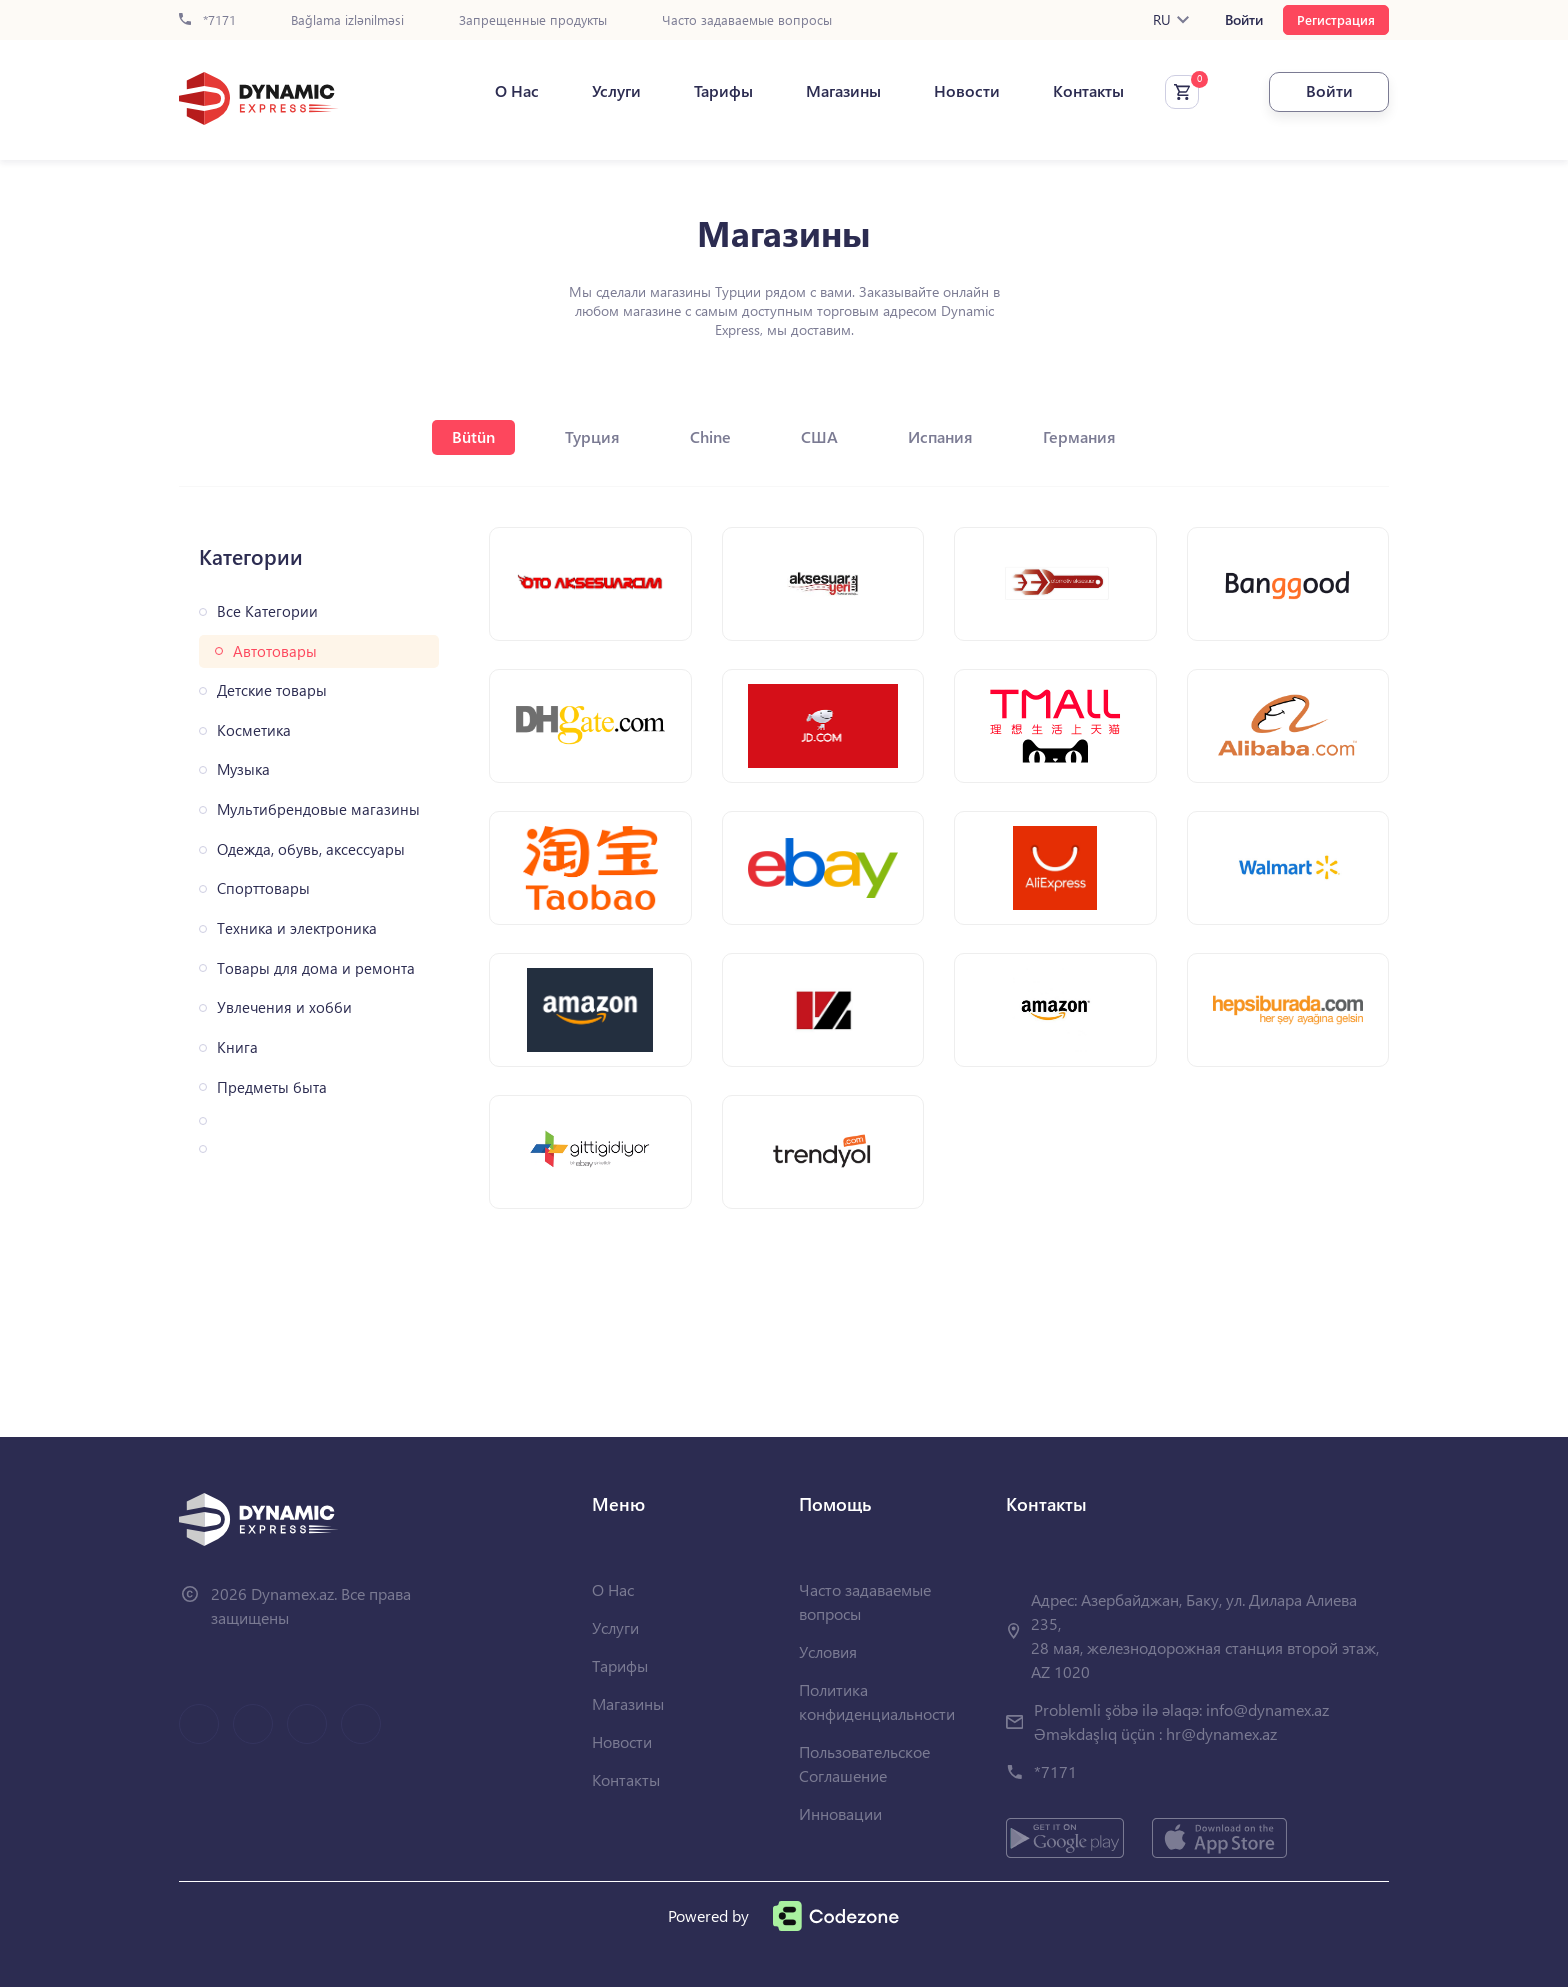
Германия (1079, 436)
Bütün (473, 436)
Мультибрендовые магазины (318, 809)
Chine (710, 436)
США (819, 436)
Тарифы (723, 91)
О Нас (517, 91)
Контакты (1088, 91)
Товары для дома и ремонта (316, 968)
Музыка (243, 769)
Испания (940, 436)
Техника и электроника (297, 928)
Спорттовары (263, 888)
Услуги (616, 91)
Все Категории (267, 611)
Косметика (254, 730)
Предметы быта (272, 1087)
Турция (592, 436)
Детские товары (272, 690)
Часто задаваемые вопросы (747, 20)
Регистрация (1336, 19)
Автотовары (275, 651)
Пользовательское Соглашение (864, 1763)
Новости (967, 91)
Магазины (843, 91)
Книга (237, 1047)
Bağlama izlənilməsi (347, 20)
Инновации (840, 1813)
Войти (1244, 20)
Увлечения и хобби (284, 1007)
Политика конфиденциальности (877, 1701)
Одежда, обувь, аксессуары (311, 849)
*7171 (207, 20)
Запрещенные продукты (533, 20)
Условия (828, 1651)
